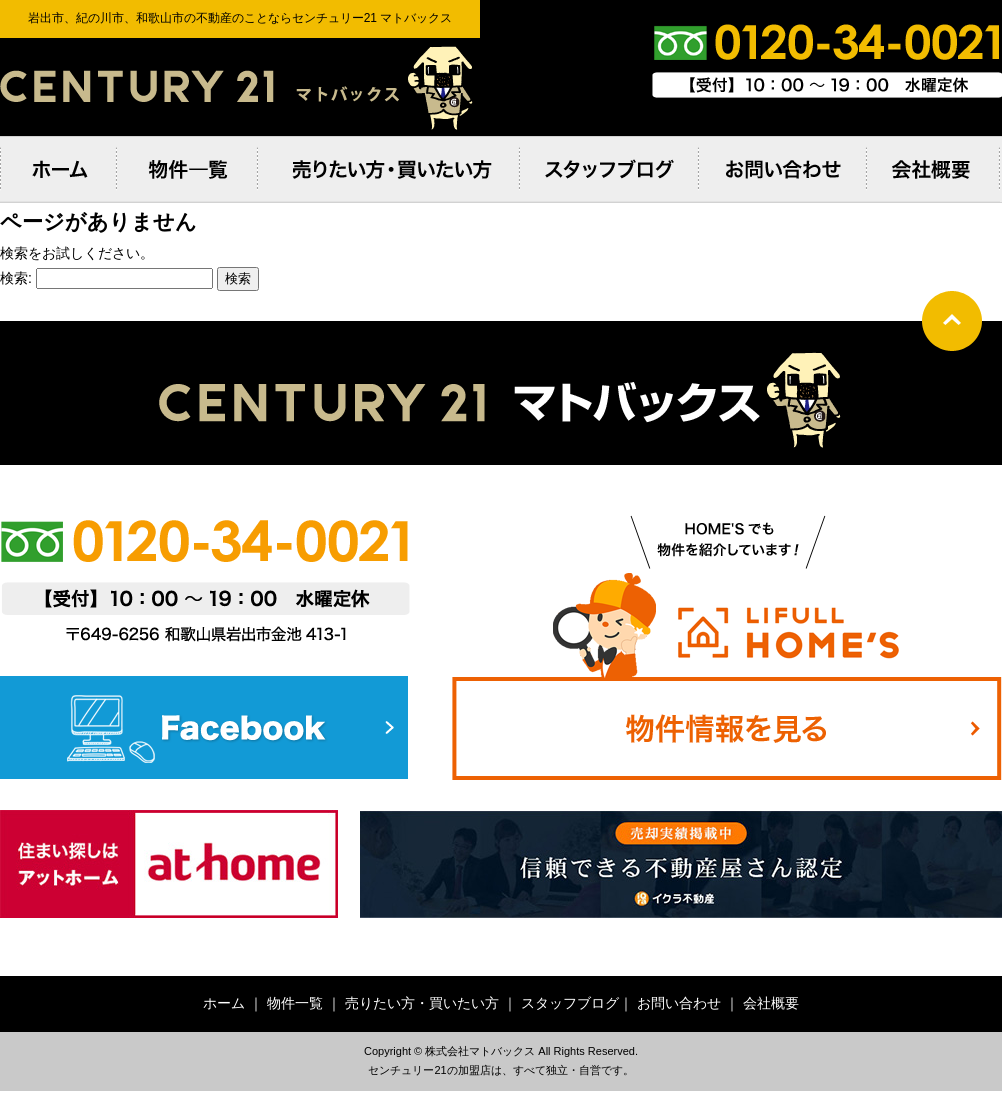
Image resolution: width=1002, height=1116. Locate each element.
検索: (16, 278)
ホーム (224, 1003)
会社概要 (771, 1003)
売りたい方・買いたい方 (422, 1003)
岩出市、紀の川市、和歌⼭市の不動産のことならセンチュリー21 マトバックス (240, 87)
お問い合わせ (679, 1003)
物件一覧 (295, 1003)
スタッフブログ (570, 1003)
